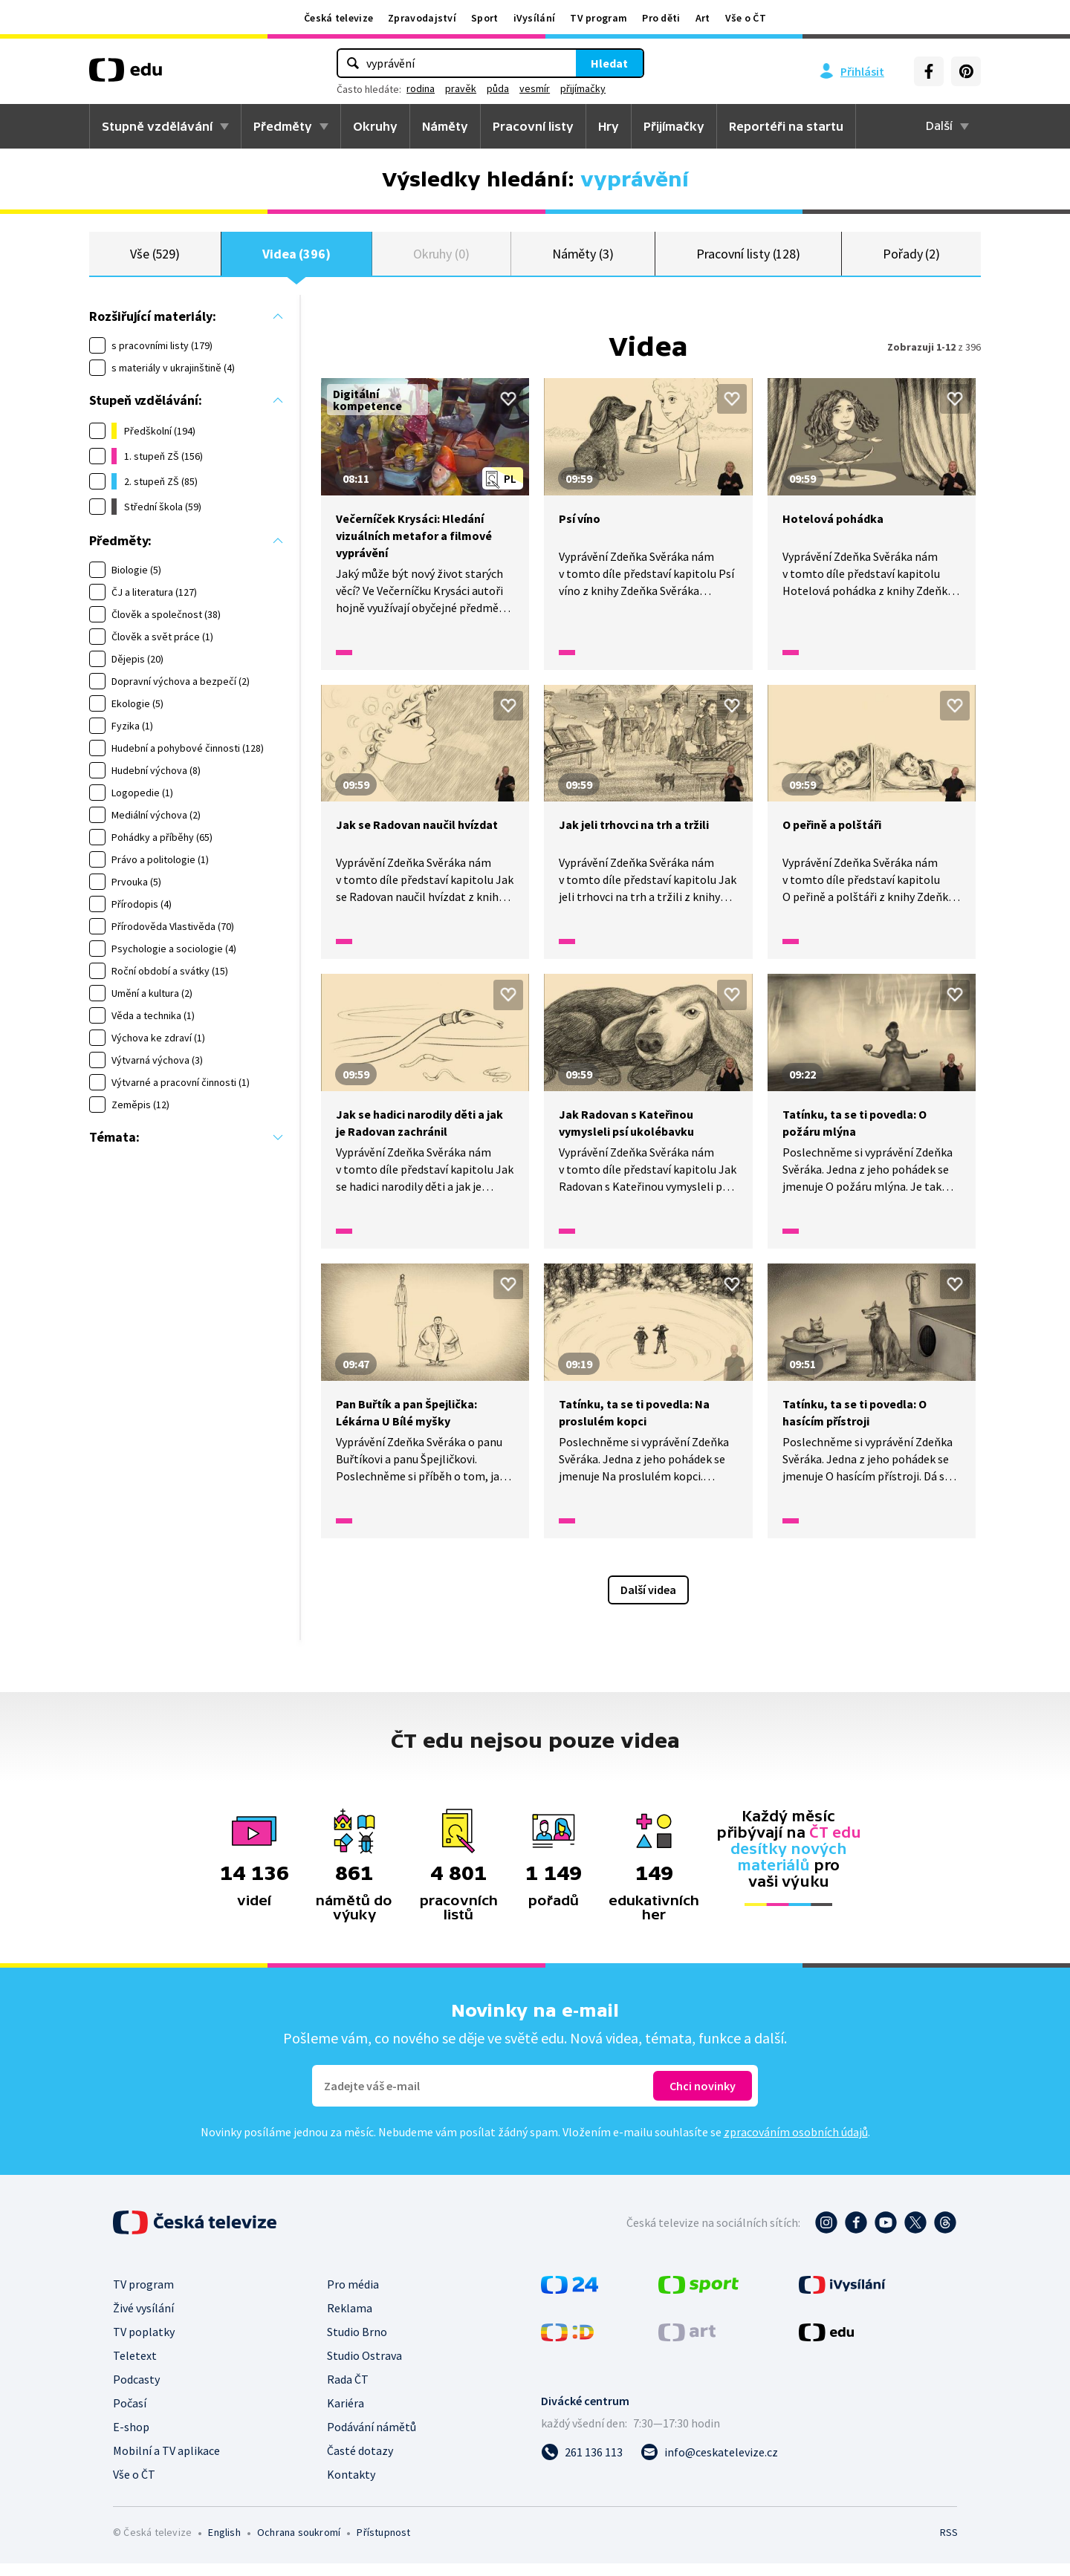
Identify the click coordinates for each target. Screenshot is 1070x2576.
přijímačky (583, 88)
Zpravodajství (422, 18)
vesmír (534, 88)
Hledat (609, 63)
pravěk (460, 88)
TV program (598, 18)
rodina (420, 88)
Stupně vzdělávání (157, 126)
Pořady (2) (911, 259)
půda (498, 88)
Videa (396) (296, 259)
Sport (485, 18)
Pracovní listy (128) (748, 259)
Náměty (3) (583, 259)
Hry (608, 126)
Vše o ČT (745, 18)
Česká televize (338, 18)
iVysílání (534, 18)
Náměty (445, 126)
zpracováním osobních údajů (796, 2144)
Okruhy (375, 126)
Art (703, 18)
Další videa (648, 1602)
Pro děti (661, 18)
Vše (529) (155, 259)
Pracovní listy (533, 126)
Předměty (282, 126)
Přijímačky (673, 126)
